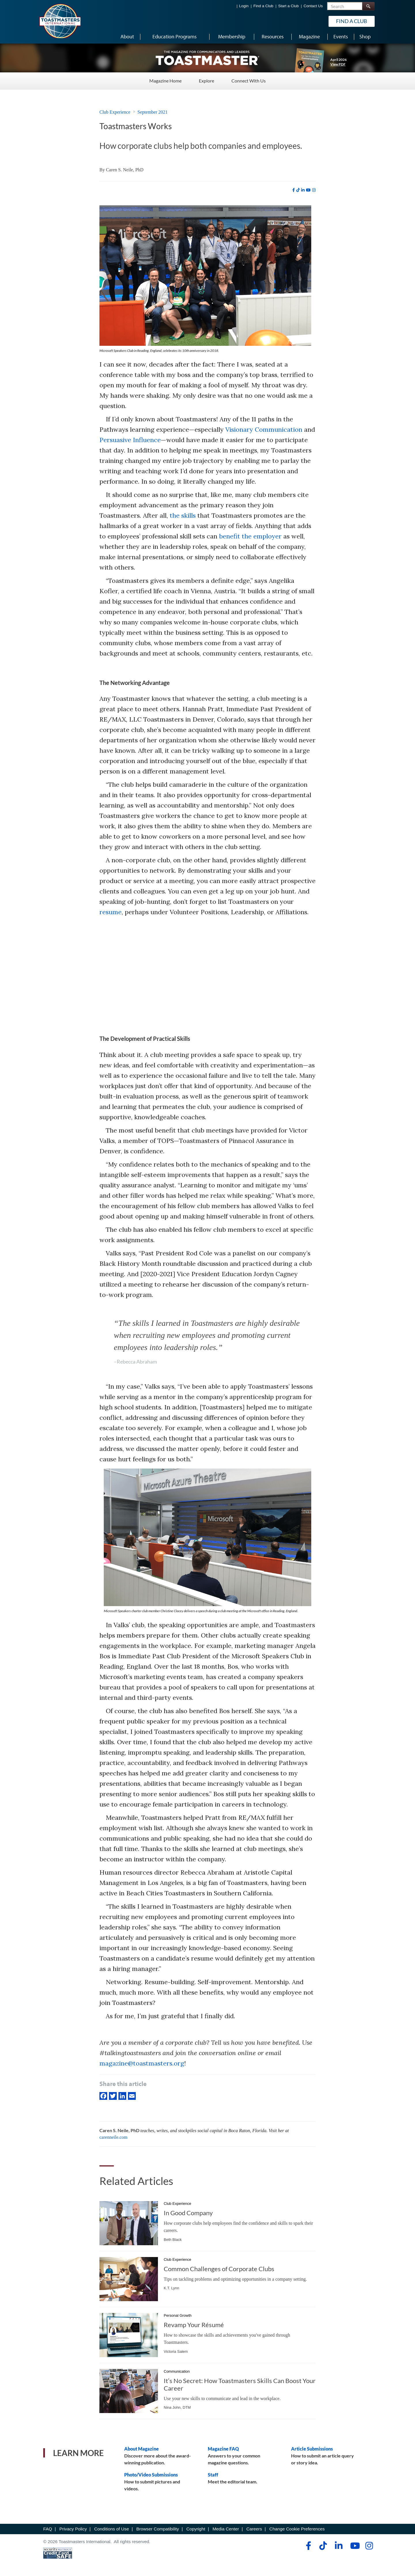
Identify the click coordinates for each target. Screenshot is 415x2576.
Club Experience (114, 112)
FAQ (47, 2528)
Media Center (225, 2528)
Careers (254, 2528)
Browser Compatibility (157, 2528)
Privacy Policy (73, 2528)
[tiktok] (298, 190)
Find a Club (263, 6)
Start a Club (288, 6)
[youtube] (308, 190)
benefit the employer (250, 536)
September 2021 (152, 112)
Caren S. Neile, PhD (125, 169)
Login (244, 6)
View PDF (338, 64)
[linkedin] (303, 190)
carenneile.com (113, 2137)
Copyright (195, 2528)
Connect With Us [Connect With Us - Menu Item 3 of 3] (248, 80)
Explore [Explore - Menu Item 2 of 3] (206, 80)
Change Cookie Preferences (297, 2528)
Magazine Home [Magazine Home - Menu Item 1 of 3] (165, 80)
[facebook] (293, 190)
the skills (183, 515)
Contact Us (313, 6)
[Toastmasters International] (59, 20)
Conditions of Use (111, 2528)
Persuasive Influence (130, 440)
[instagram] (314, 190)
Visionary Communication (263, 429)
